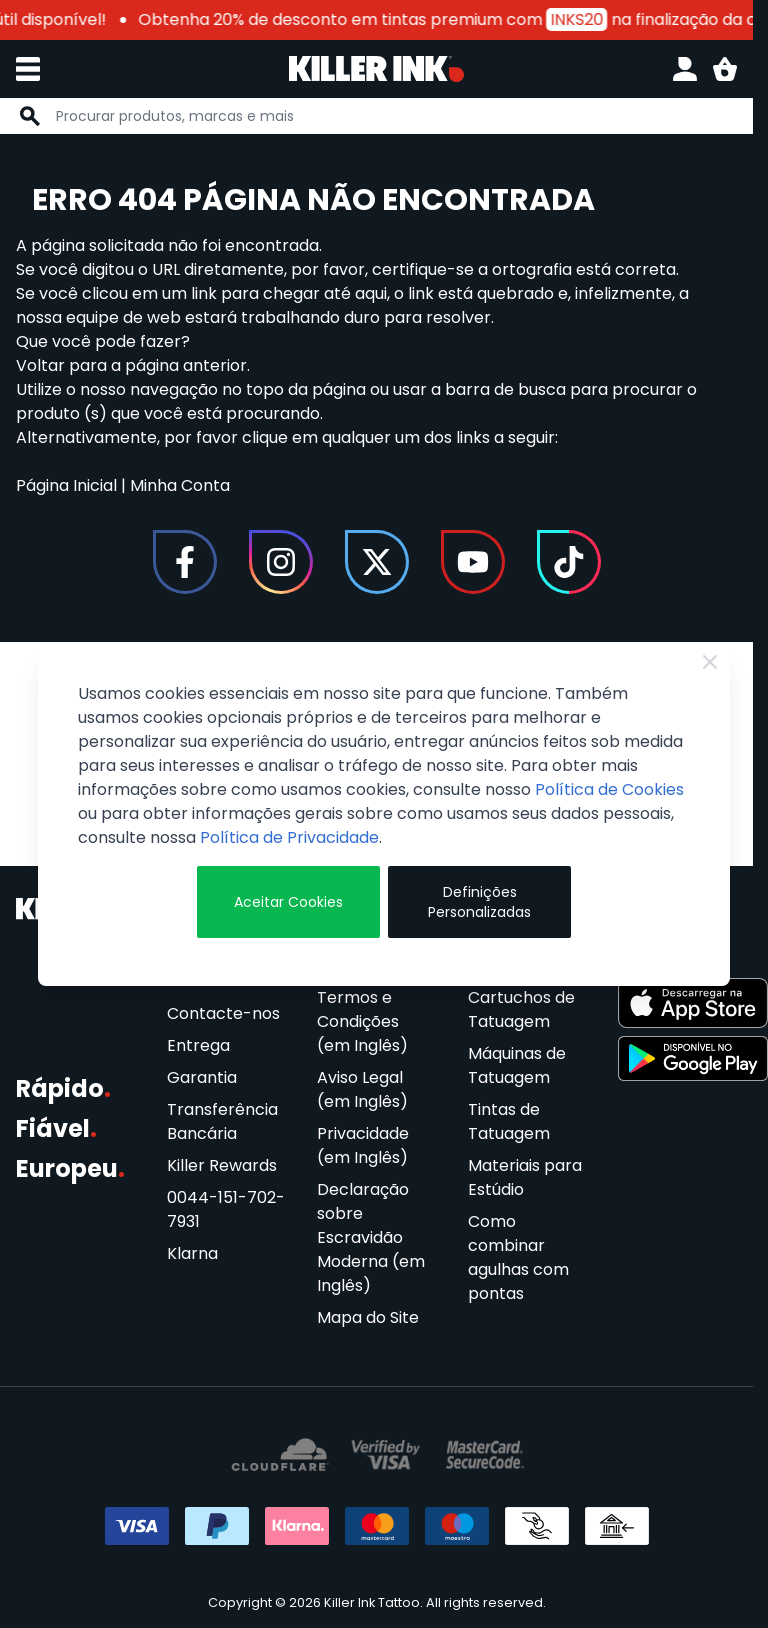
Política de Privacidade (289, 837)
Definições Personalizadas (479, 902)
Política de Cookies (609, 789)
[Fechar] (710, 662)
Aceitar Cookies (288, 902)
